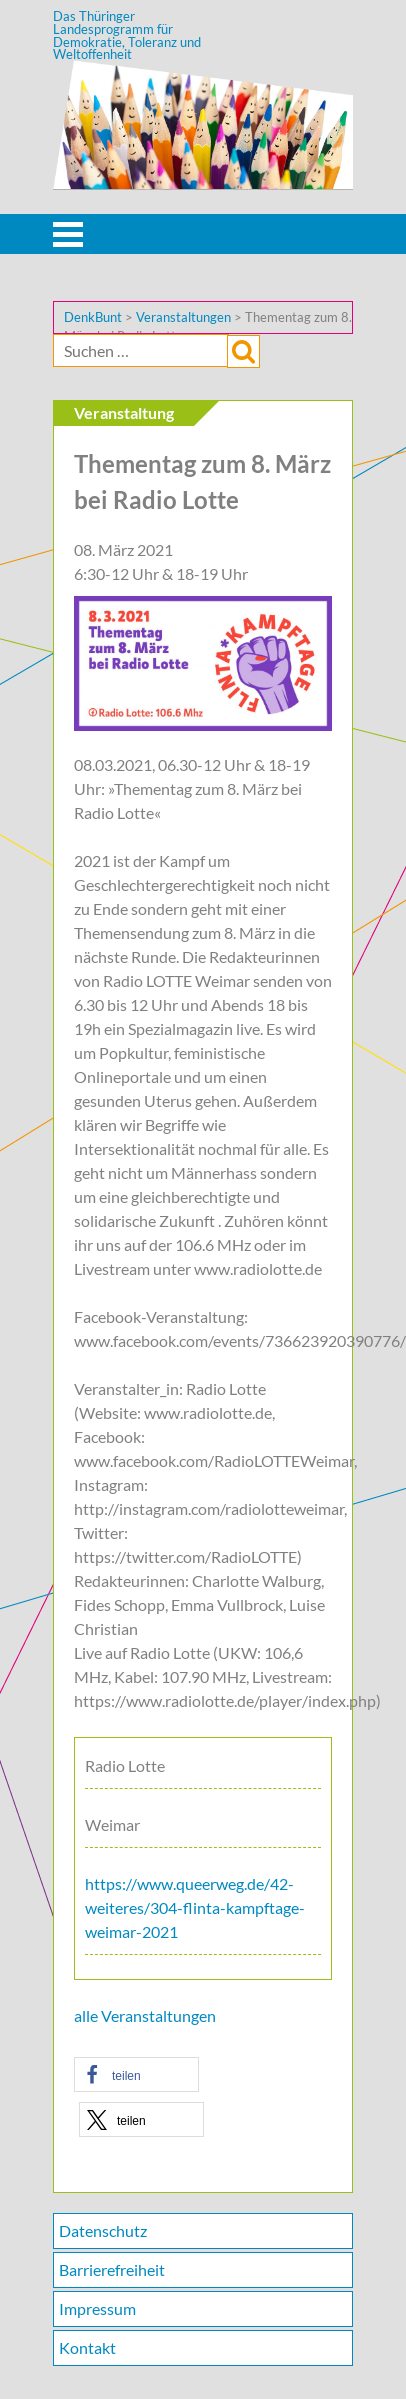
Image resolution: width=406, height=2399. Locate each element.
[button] (136, 2074)
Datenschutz (103, 2230)
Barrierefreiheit (112, 2269)
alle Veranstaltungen (145, 2015)
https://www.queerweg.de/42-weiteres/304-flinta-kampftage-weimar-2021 (195, 1907)
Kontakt (87, 2347)
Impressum (97, 2308)
